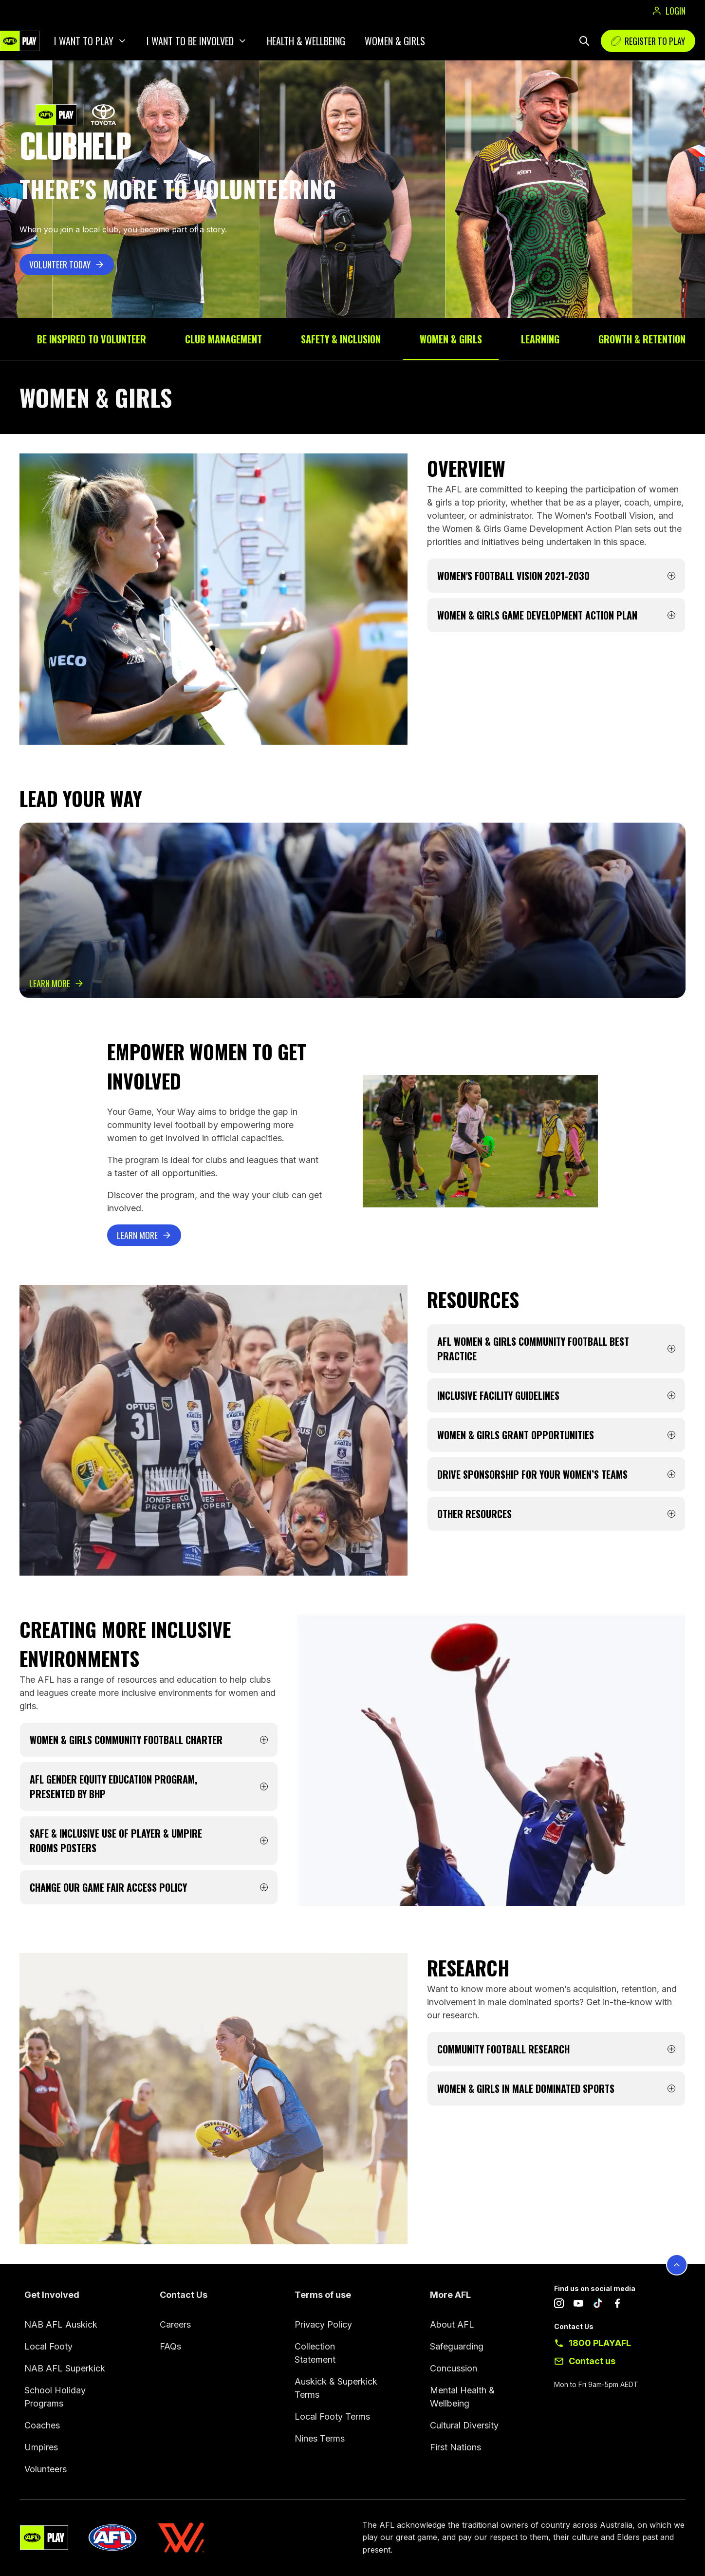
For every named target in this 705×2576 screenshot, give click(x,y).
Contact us (592, 2361)
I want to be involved (190, 41)
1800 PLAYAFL (600, 2343)
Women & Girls (395, 41)
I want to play (83, 41)
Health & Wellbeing (306, 41)
